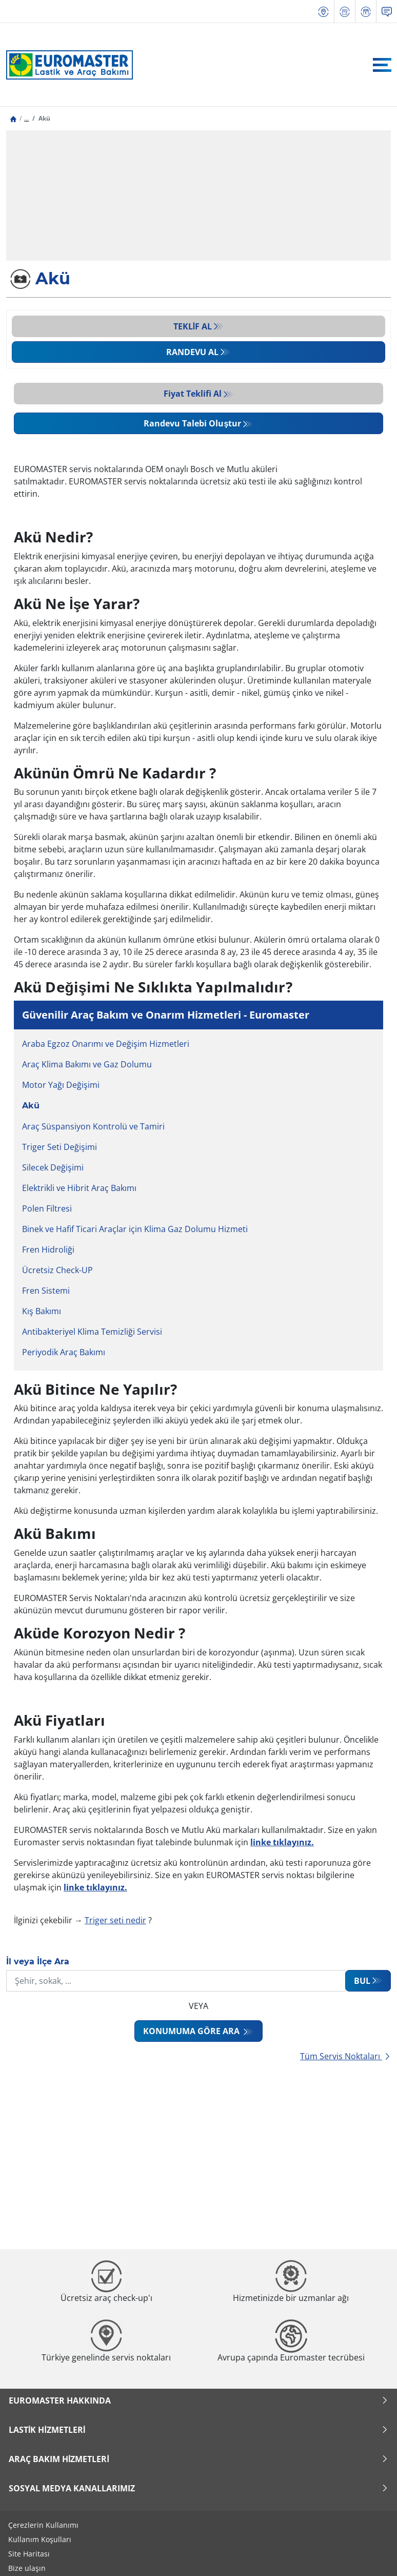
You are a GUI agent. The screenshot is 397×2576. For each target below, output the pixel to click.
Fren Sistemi (46, 1290)
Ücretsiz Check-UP (57, 1270)
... (26, 118)
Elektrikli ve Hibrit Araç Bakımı (79, 1188)
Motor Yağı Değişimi (61, 1084)
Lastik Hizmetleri (198, 2430)
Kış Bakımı (41, 1311)
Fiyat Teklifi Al (193, 393)
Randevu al (192, 352)
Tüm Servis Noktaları (345, 2056)
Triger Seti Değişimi (59, 1147)
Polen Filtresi (47, 1208)
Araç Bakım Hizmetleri (198, 2459)
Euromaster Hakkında (198, 2400)
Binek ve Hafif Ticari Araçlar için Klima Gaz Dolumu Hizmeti (135, 1229)
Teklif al (192, 326)
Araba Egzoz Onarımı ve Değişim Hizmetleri (105, 1043)
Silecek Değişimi (53, 1167)
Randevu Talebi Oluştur (192, 423)
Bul (362, 1980)
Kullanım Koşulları (39, 2539)
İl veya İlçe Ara (37, 1961)
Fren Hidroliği (48, 1249)
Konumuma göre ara (192, 2031)
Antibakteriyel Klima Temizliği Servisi (92, 1331)
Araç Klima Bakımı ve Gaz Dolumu (87, 1064)
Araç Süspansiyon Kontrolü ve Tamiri (93, 1126)
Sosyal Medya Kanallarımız (198, 2488)
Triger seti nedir (115, 1920)
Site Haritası (29, 2554)
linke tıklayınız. (95, 1887)
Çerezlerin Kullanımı (43, 2525)
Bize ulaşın (27, 2568)
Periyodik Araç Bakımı (63, 1352)
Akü (30, 1105)
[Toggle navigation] (382, 64)
